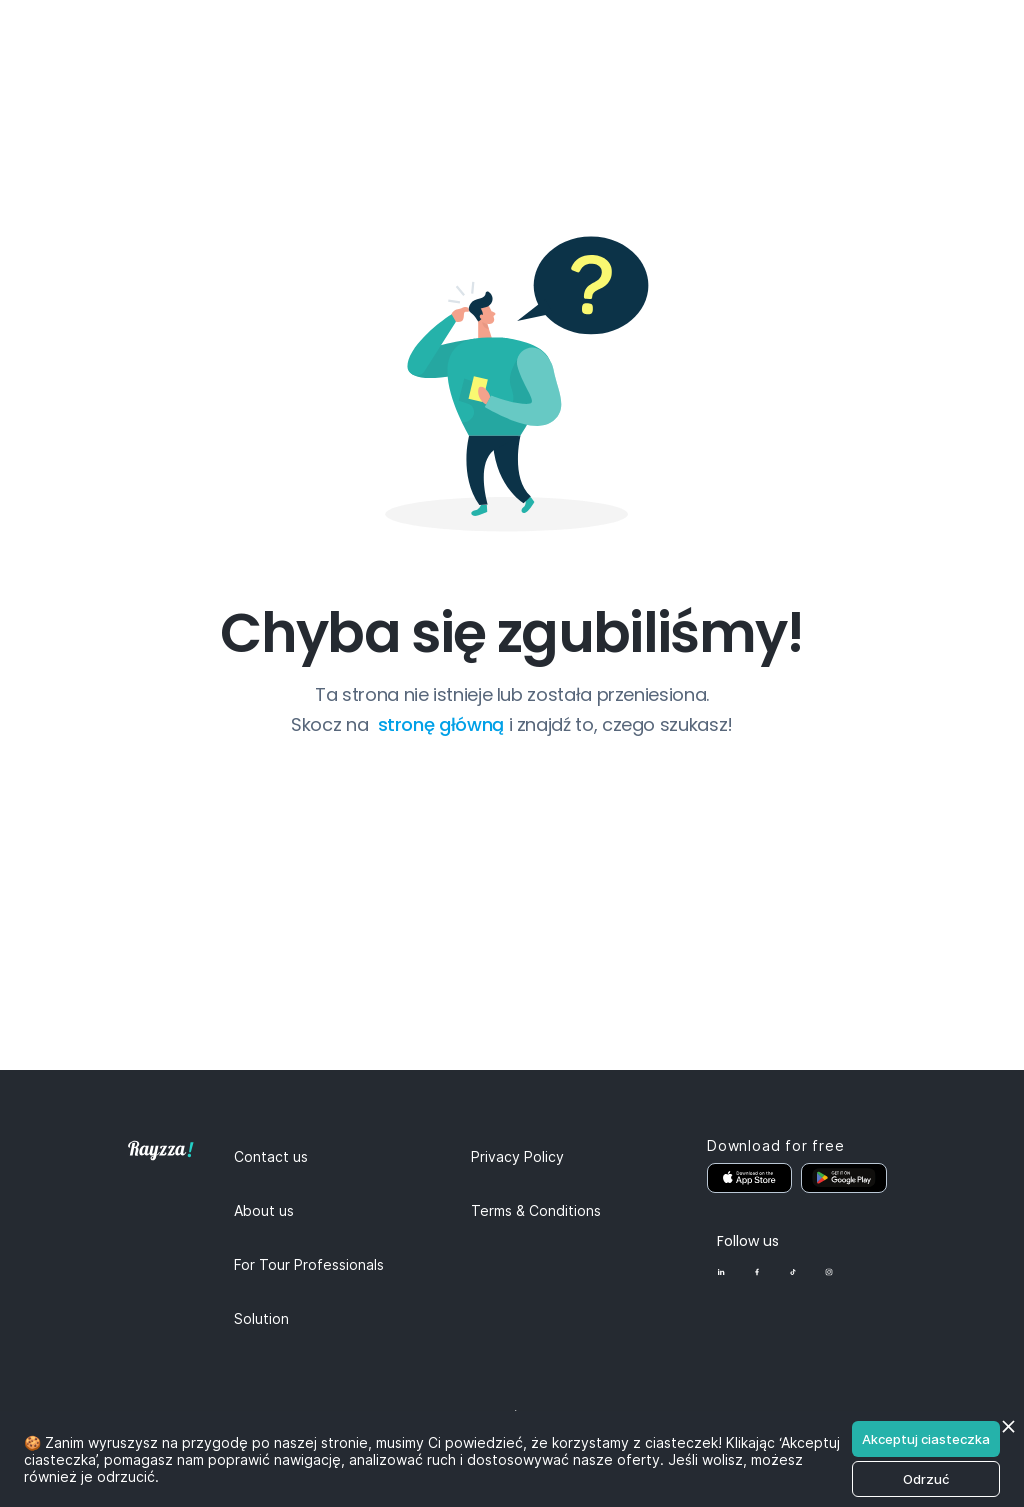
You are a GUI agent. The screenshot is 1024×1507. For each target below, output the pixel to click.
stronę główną (443, 724)
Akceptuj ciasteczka (926, 1439)
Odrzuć (926, 1479)
